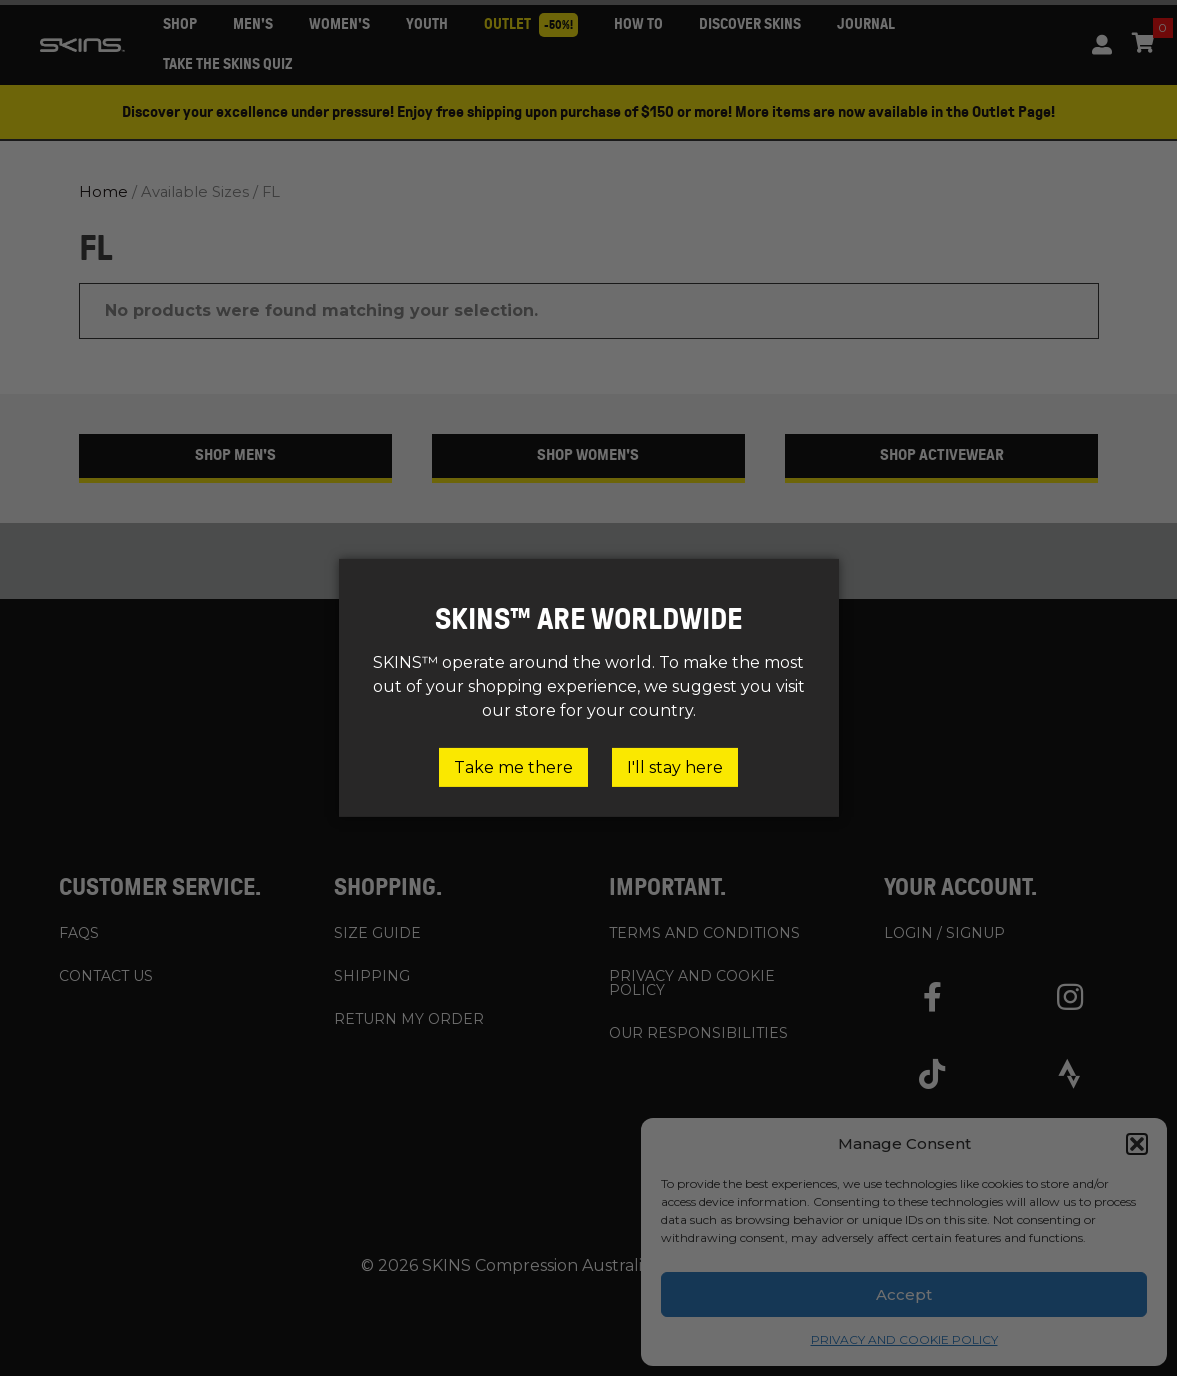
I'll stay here (675, 767)
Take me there (513, 767)
